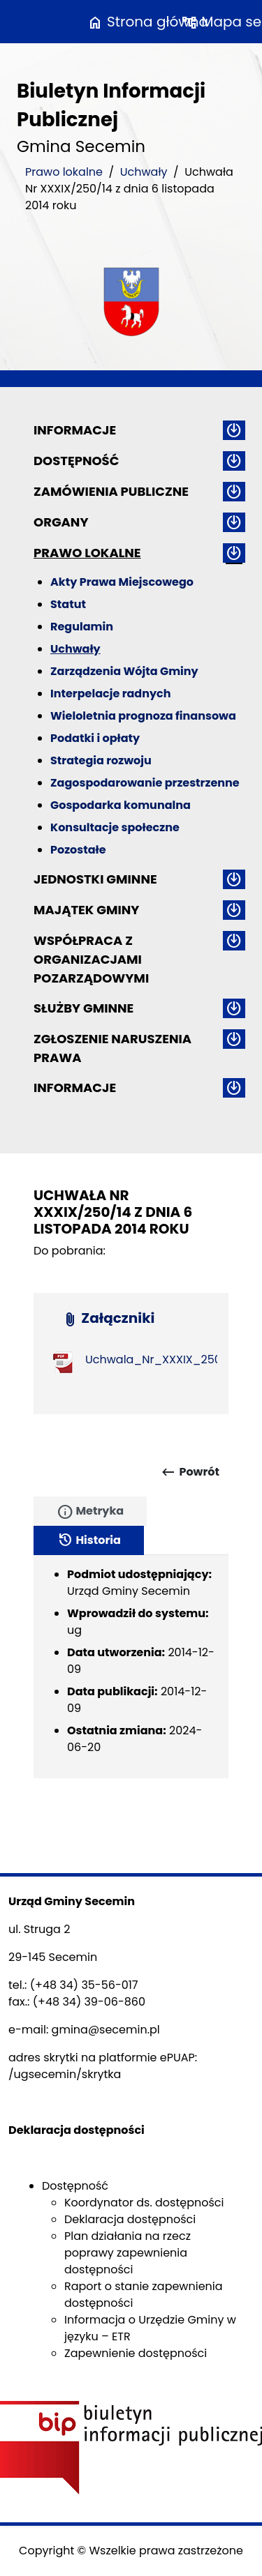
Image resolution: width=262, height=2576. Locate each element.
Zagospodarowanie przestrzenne (145, 783)
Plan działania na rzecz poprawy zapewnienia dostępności (127, 2253)
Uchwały (144, 172)
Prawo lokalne (64, 172)
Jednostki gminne (95, 879)
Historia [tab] (89, 1540)
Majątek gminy (86, 909)
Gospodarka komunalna (120, 805)
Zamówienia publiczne (111, 491)
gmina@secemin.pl (106, 2030)
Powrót (189, 1472)
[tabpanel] (131, 1666)
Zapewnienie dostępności (135, 2353)
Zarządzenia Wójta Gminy (124, 671)
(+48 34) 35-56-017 (84, 1985)
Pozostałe (78, 850)
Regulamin (81, 627)
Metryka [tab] (90, 1512)
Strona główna (147, 21)
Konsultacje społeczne (115, 827)
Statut (68, 604)
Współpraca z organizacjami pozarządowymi (91, 959)
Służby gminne (83, 1008)
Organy (61, 522)
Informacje (75, 430)
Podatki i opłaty (95, 738)
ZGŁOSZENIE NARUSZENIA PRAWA (112, 1048)
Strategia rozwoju (101, 760)
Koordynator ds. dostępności (144, 2203)
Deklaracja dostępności (130, 2219)
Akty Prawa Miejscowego (122, 582)
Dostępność (76, 460)
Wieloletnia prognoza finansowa (143, 716)
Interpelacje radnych (110, 693)
